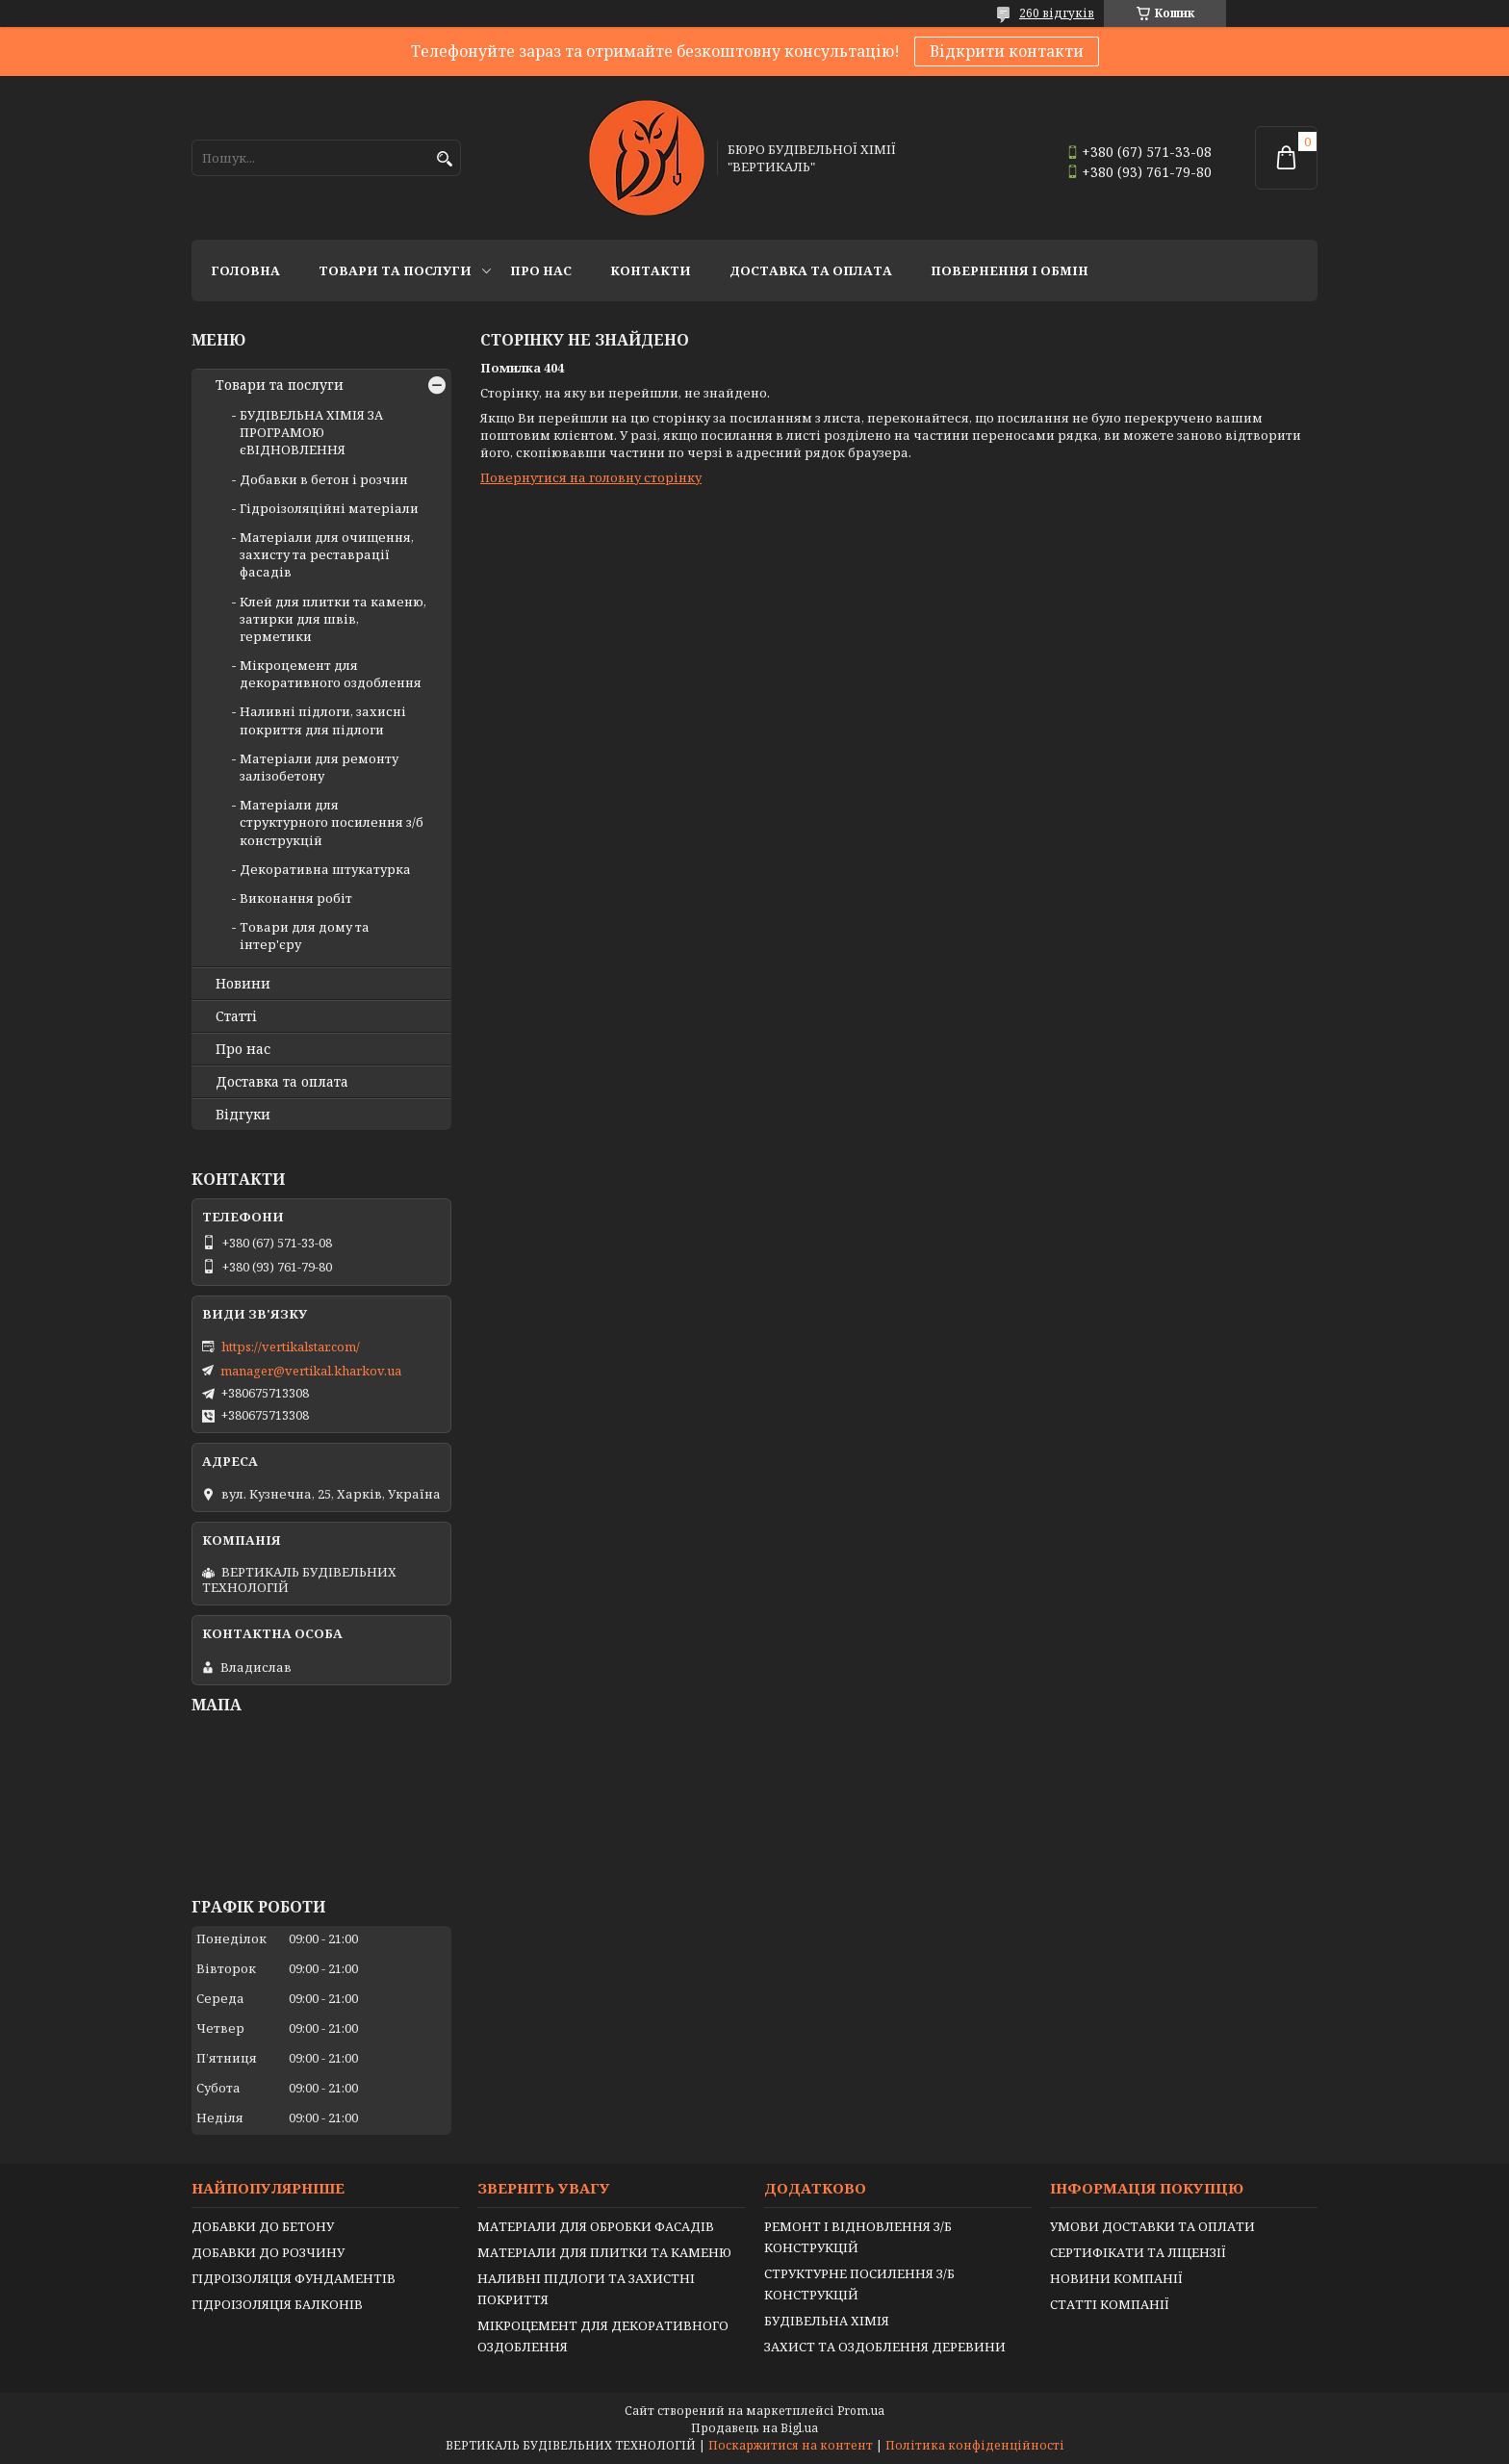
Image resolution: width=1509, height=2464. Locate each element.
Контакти (650, 270)
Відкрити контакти (1007, 51)
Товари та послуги (395, 270)
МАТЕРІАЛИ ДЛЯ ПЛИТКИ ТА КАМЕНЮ (604, 2252)
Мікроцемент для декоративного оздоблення (331, 673)
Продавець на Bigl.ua (754, 2428)
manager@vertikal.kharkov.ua (310, 1370)
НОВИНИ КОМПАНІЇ (1116, 2278)
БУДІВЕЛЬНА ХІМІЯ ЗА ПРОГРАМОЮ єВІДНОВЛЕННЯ (311, 432)
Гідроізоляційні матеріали (329, 508)
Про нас (541, 270)
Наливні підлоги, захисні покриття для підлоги (323, 720)
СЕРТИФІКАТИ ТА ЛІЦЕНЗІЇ (1138, 2252)
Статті (236, 1016)
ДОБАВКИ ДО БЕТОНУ (263, 2226)
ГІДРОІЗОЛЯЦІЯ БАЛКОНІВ (277, 2304)
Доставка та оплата (810, 270)
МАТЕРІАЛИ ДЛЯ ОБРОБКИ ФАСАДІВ (595, 2226)
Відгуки (243, 1114)
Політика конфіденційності (974, 2445)
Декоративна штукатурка (325, 869)
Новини (243, 983)
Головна (245, 270)
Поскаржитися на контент (790, 2445)
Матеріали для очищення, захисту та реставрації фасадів (327, 554)
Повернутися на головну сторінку (591, 477)
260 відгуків (1056, 13)
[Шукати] (444, 159)
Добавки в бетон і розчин (324, 479)
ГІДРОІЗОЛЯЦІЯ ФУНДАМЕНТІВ (294, 2278)
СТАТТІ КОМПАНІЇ (1109, 2304)
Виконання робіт (296, 898)
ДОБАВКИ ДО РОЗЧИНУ (268, 2252)
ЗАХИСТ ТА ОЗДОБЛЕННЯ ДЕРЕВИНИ (885, 2346)
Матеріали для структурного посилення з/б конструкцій (331, 822)
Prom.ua (860, 2410)
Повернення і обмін (1009, 270)
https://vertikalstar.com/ (290, 1346)
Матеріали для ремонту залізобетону (319, 767)
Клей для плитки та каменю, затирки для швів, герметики (333, 619)
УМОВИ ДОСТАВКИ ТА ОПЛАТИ (1152, 2226)
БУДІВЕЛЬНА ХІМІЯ (826, 2320)
